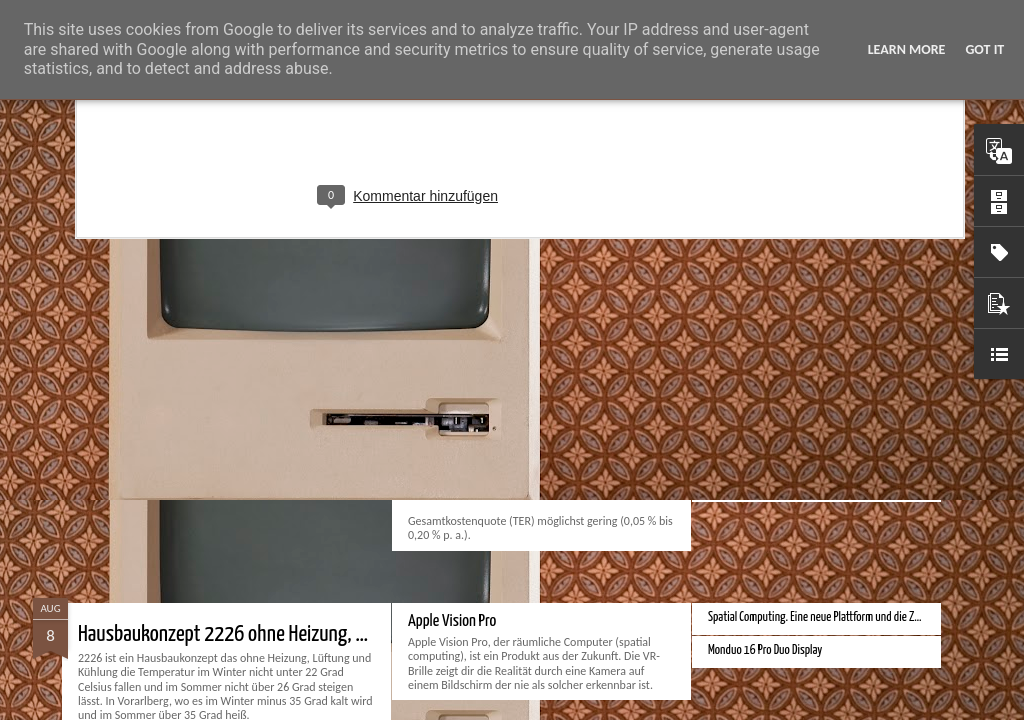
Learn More (907, 49)
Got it (984, 49)
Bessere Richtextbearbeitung (770, 484)
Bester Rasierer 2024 (753, 385)
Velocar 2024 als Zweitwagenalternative (793, 451)
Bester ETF (436, 356)
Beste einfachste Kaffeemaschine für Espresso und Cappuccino (304, 369)
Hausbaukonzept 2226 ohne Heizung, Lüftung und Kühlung (293, 634)
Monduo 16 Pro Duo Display (765, 650)
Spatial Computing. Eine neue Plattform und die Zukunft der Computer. (856, 617)
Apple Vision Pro (452, 621)
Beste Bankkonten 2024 (759, 352)
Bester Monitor (739, 418)
